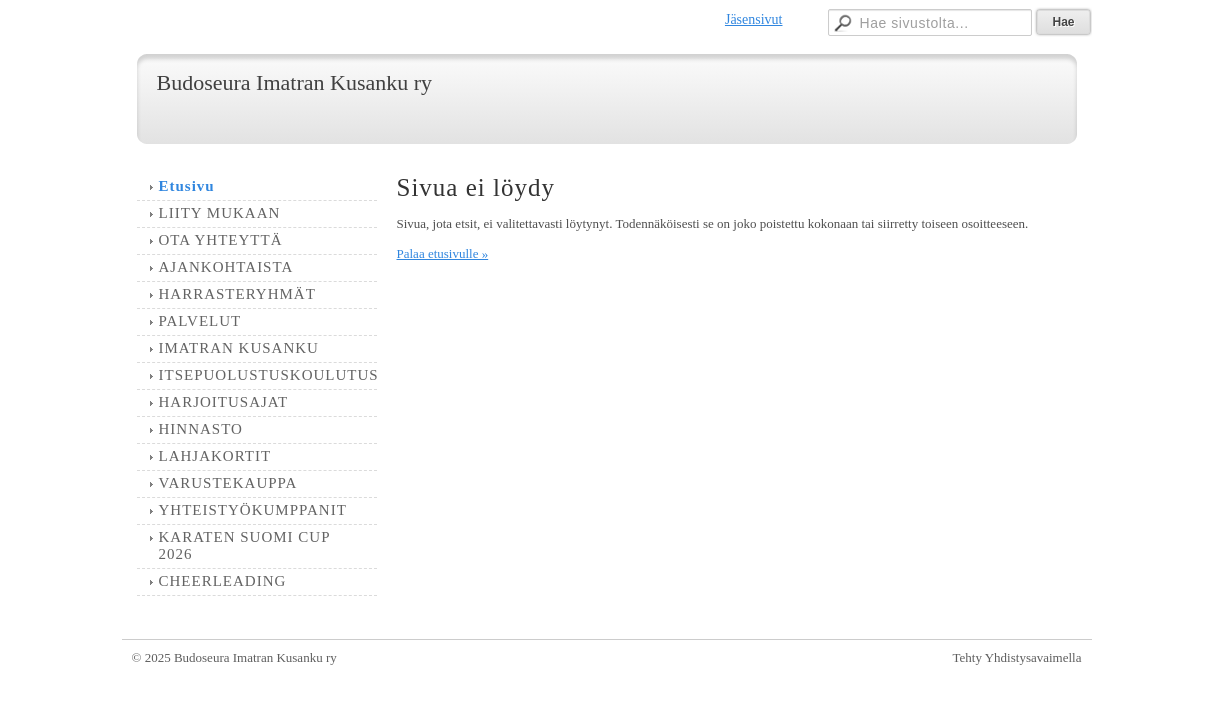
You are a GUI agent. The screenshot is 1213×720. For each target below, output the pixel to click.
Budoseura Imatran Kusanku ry (295, 82)
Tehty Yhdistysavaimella (1017, 657)
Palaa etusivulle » (443, 253)
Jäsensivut (754, 19)
